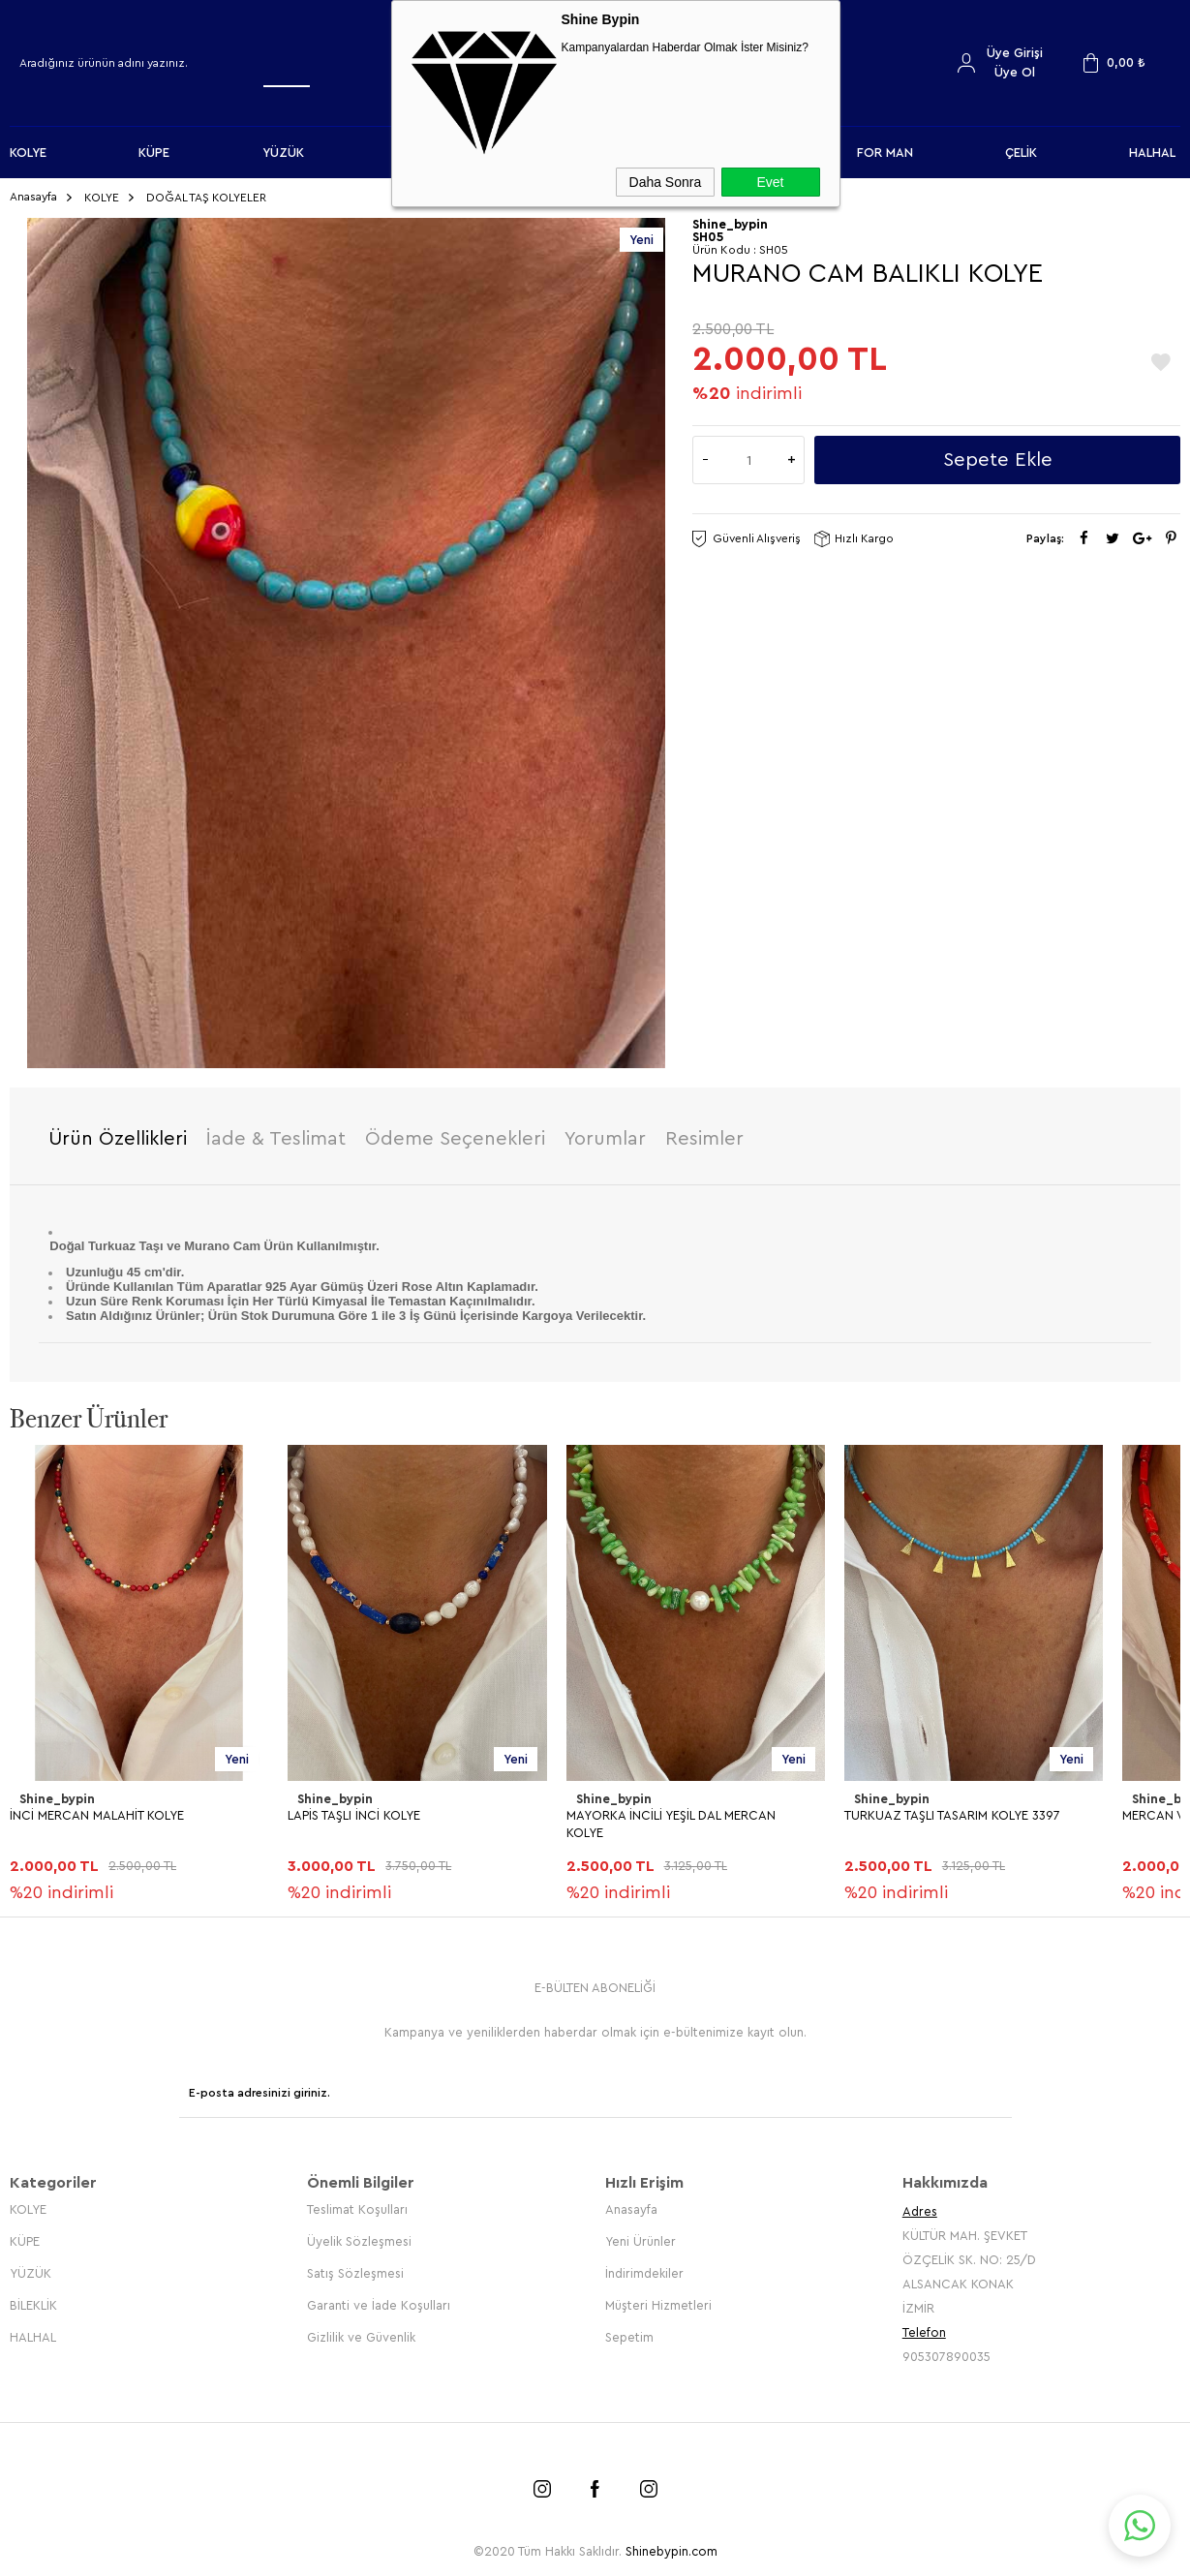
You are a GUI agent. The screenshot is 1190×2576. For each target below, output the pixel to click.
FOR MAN (885, 152)
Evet (769, 182)
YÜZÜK (283, 152)
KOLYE (28, 152)
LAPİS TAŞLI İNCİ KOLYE (354, 1815)
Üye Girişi (1015, 52)
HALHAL (1152, 152)
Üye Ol (1014, 72)
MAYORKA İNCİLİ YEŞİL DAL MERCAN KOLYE (671, 1824)
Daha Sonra (665, 182)
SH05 (707, 236)
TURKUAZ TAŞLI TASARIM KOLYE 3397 (952, 1815)
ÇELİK (1021, 152)
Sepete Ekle (998, 460)
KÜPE (153, 152)
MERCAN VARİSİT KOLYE (78, 2278)
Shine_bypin (57, 1799)
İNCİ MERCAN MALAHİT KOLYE (97, 1815)
